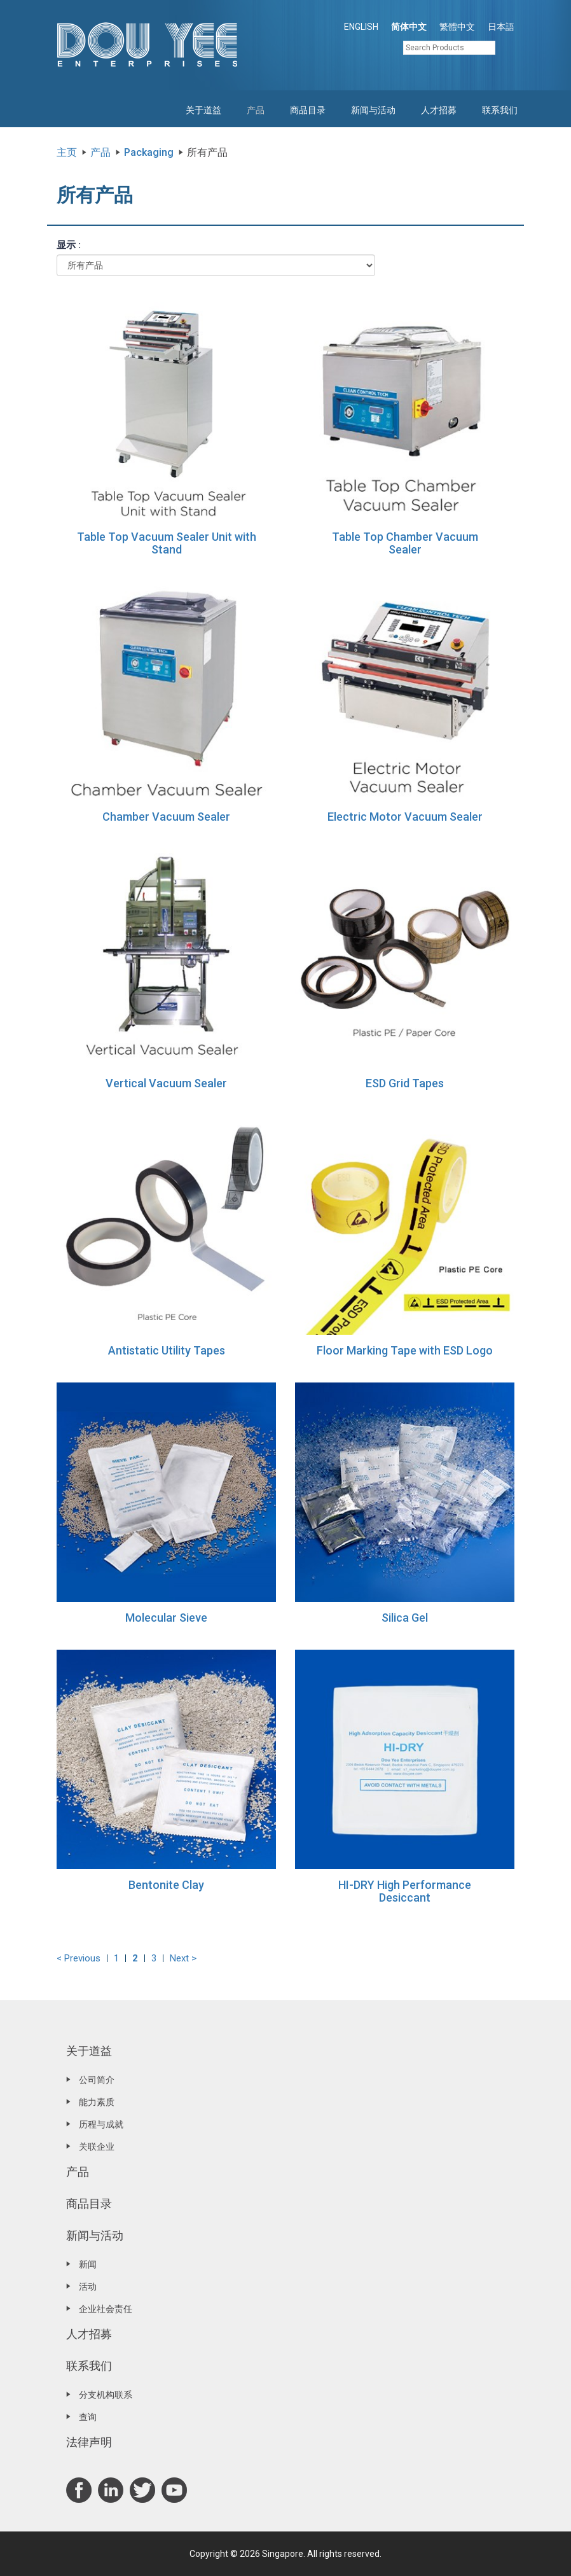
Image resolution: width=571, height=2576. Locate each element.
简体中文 (409, 27)
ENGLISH (361, 27)
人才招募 (439, 110)
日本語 (501, 27)
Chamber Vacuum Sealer (166, 816)
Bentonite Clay (166, 1884)
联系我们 (500, 110)
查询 (88, 2417)
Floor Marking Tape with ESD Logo (405, 1350)
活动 (88, 2286)
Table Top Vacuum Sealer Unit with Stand (166, 543)
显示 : (69, 245)
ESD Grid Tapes (405, 1083)
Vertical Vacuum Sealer (166, 1083)
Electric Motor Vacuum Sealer (405, 816)
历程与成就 (101, 2124)
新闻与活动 (373, 110)
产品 (256, 110)
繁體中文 (457, 27)
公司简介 (96, 2080)
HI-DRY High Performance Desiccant (404, 1891)
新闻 (88, 2264)
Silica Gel (405, 1617)
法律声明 (89, 2442)
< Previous (78, 1958)
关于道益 (203, 110)
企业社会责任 (105, 2309)
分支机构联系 (105, 2395)
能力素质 (96, 2102)
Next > (183, 1958)
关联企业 (96, 2146)
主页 (67, 152)
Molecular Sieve (166, 1617)
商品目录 (308, 110)
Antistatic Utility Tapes (166, 1350)
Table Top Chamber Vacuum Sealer (405, 543)
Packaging (149, 152)
